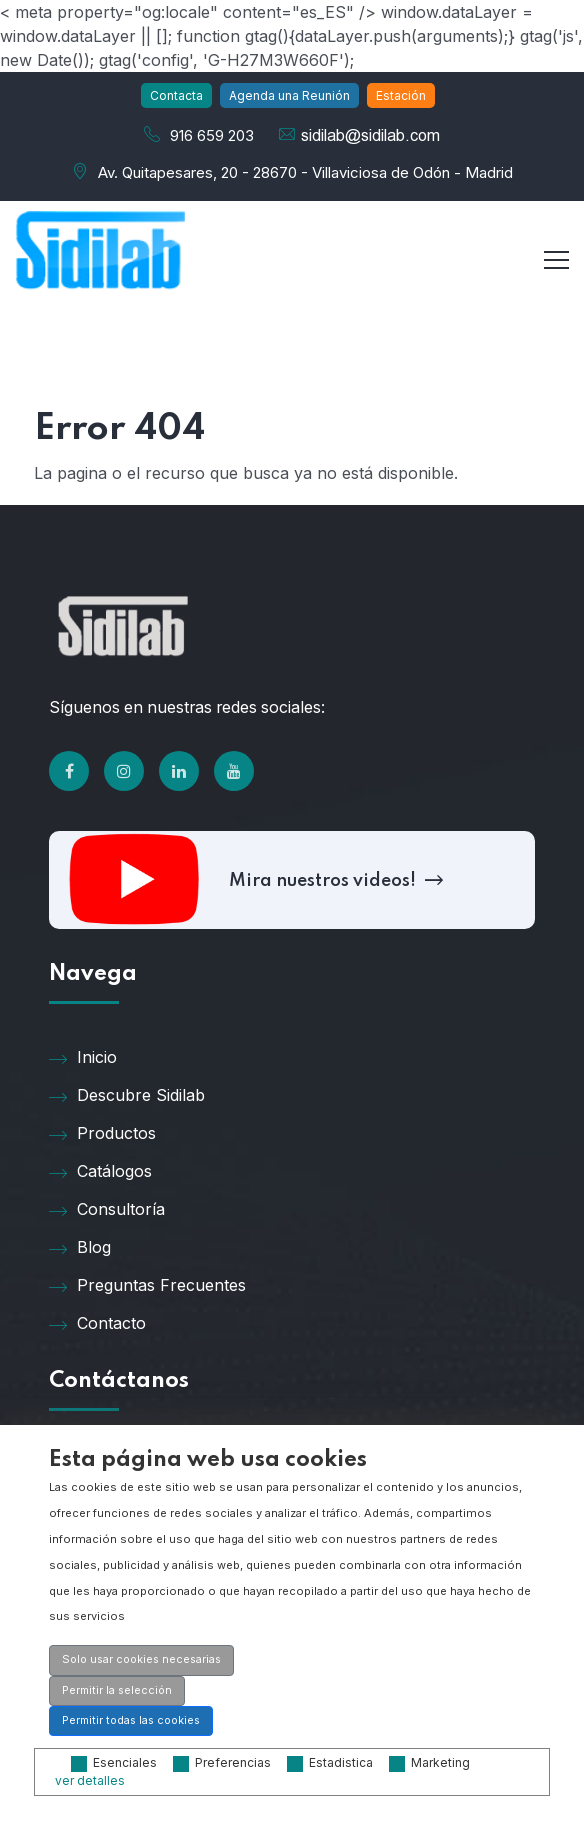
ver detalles (90, 1780)
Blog (80, 1246)
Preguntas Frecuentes (147, 1284)
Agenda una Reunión (289, 95)
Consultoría (107, 1208)
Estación (401, 95)
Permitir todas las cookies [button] (131, 1720)
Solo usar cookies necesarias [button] (141, 1659)
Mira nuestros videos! (333, 879)
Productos (102, 1132)
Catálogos (100, 1170)
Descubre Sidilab (127, 1094)
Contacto (97, 1322)
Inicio (83, 1056)
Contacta (176, 95)
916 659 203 (212, 135)
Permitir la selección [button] (117, 1690)
